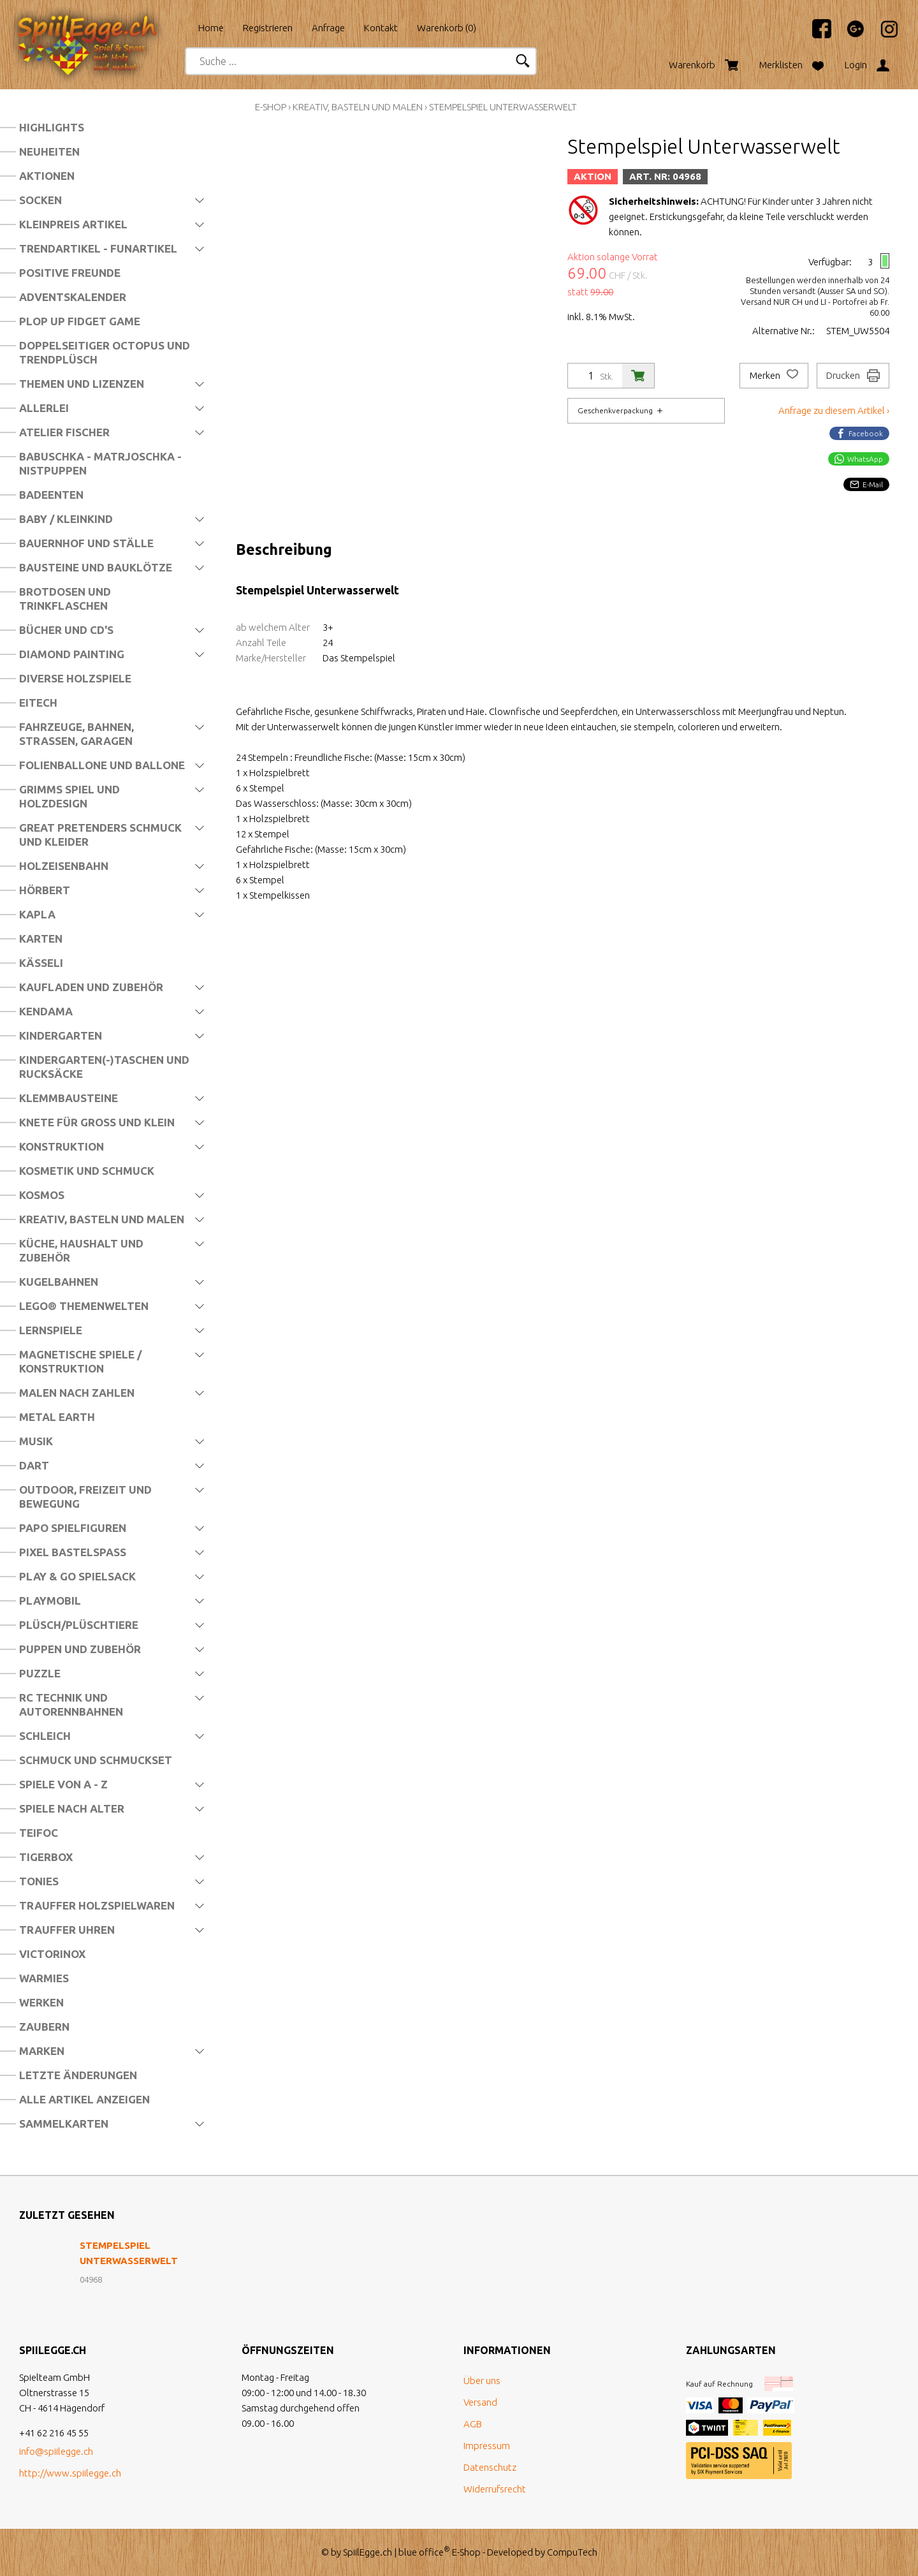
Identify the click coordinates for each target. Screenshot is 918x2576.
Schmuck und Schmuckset (95, 1760)
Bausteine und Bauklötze (95, 567)
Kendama (46, 1011)
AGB (472, 2423)
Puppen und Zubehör (80, 1649)
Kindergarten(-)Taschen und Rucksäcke (104, 1067)
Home (211, 27)
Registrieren (268, 27)
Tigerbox (46, 1857)
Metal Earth (57, 1417)
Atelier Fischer (64, 432)
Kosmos (41, 1195)
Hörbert (44, 890)
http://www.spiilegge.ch (70, 2473)
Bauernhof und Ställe (86, 543)
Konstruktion (61, 1146)
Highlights (51, 127)
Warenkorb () (446, 27)
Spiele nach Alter (71, 1808)
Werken (41, 2002)
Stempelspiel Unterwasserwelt (503, 106)
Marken (41, 2051)
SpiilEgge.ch (367, 2552)
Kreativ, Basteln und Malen (101, 1219)
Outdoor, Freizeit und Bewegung (85, 1496)
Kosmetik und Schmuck (86, 1171)
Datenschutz (489, 2467)
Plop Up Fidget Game (79, 321)
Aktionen (47, 176)
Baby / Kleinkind (66, 519)
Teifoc (38, 1833)
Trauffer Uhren (67, 1930)
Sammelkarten (63, 2123)
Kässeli (41, 963)
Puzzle (40, 1673)
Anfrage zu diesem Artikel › (833, 410)
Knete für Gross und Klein (97, 1122)
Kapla (37, 914)
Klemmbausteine (68, 1098)
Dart (34, 1465)
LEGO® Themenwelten (84, 1306)
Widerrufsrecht (494, 2489)
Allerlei (44, 408)
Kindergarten (60, 1035)
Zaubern (44, 2026)
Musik (36, 1441)
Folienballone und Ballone (102, 765)
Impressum (486, 2445)
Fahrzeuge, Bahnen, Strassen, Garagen (76, 734)
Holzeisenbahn (63, 866)
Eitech (38, 702)
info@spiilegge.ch (56, 2451)
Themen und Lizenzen (81, 384)
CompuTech (572, 2552)
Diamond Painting (71, 654)
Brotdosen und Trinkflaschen (65, 598)
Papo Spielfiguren (72, 1528)
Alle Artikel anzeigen (84, 2099)
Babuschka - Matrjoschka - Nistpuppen (100, 463)
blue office (424, 2552)
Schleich (45, 1736)
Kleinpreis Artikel (73, 224)
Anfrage (328, 27)
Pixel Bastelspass (72, 1552)
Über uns (481, 2380)
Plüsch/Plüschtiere (78, 1625)
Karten (40, 938)
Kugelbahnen (58, 1282)
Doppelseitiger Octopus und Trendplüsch (104, 352)
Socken (40, 200)
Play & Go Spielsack (77, 1576)
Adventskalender (72, 297)
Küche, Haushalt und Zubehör (81, 1250)
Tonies (39, 1881)
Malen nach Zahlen (77, 1393)
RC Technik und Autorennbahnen (71, 1704)
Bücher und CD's (66, 630)
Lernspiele (50, 1330)
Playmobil (50, 1600)
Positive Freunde (69, 273)
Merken (774, 376)
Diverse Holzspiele (75, 678)
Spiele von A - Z (63, 1784)
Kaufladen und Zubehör (91, 987)
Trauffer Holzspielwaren (97, 1905)
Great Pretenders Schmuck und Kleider (100, 834)
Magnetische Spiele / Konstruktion (80, 1361)
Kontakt (381, 27)
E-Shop (270, 106)
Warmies (44, 1978)
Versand (480, 2402)
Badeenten (51, 495)
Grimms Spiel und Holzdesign (69, 796)
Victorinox (52, 1954)
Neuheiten (49, 151)
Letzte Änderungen (78, 2075)
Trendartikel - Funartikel (98, 248)
